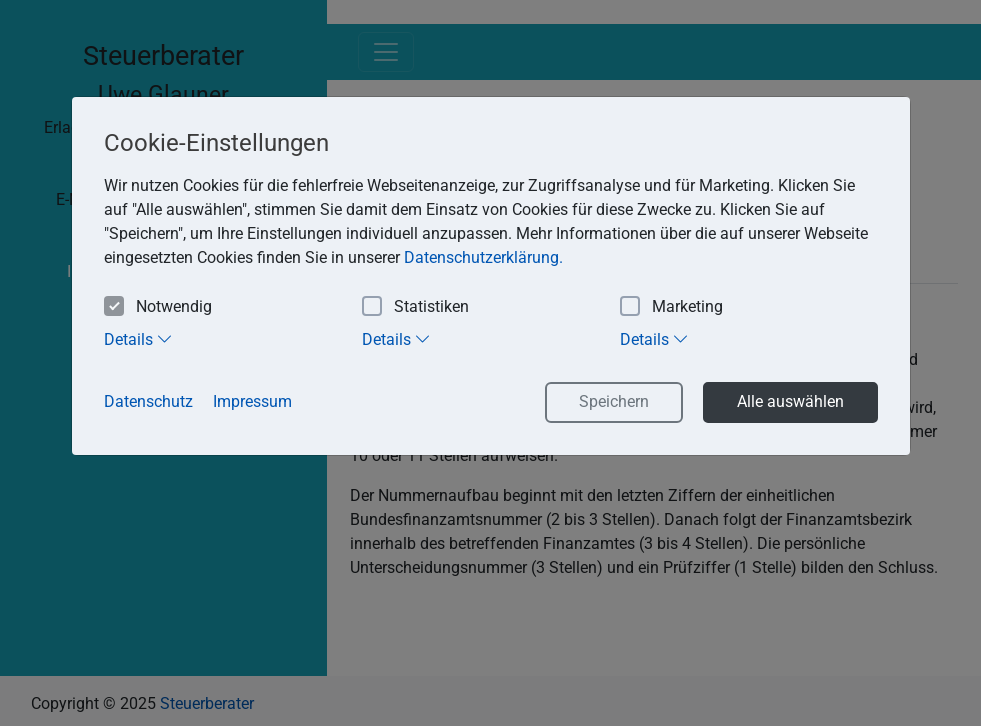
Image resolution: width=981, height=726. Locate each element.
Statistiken (415, 307)
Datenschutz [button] (148, 401)
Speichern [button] (614, 401)
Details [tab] (138, 339)
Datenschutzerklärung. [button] (483, 257)
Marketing (671, 307)
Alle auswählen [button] (790, 401)
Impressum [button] (252, 401)
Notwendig (158, 307)
